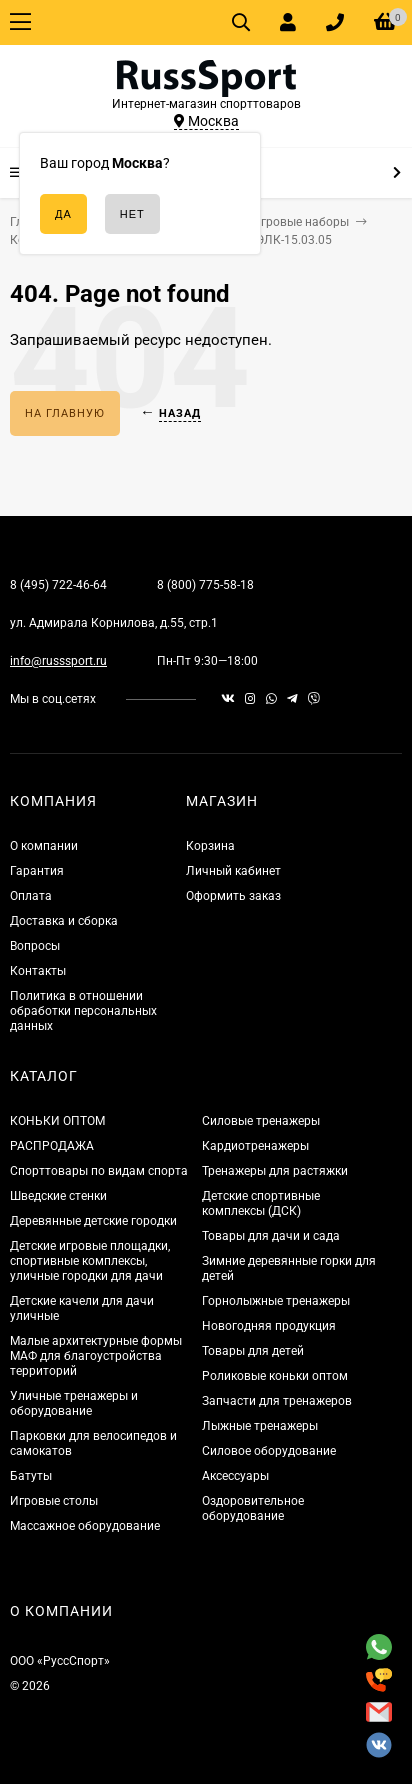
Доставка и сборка (64, 921)
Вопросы (35, 946)
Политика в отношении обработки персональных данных (83, 1011)
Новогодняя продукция (269, 1326)
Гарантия (37, 871)
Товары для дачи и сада (271, 1236)
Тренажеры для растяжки (275, 1171)
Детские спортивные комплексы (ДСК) (261, 1203)
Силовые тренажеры (261, 1121)
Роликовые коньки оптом (275, 1376)
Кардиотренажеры (255, 1146)
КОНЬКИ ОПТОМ (57, 1121)
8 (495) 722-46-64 (58, 585)
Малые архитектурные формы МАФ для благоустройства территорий (96, 1356)
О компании (44, 846)
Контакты (38, 971)
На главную (65, 413)
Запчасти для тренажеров (277, 1401)
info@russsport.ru (58, 661)
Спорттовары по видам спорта (99, 1171)
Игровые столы (54, 1501)
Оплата (31, 896)
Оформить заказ (233, 896)
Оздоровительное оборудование (253, 1508)
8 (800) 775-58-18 (205, 585)
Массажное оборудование (85, 1526)
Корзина (210, 846)
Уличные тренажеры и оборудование (74, 1403)
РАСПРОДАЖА (52, 1146)
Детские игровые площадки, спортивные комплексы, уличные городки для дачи (90, 1261)
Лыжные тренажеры (260, 1426)
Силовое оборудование (269, 1451)
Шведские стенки (58, 1196)
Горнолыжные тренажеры (276, 1301)
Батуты (31, 1476)
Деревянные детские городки (93, 1221)
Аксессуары (235, 1476)
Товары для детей (253, 1351)
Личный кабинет (233, 871)
